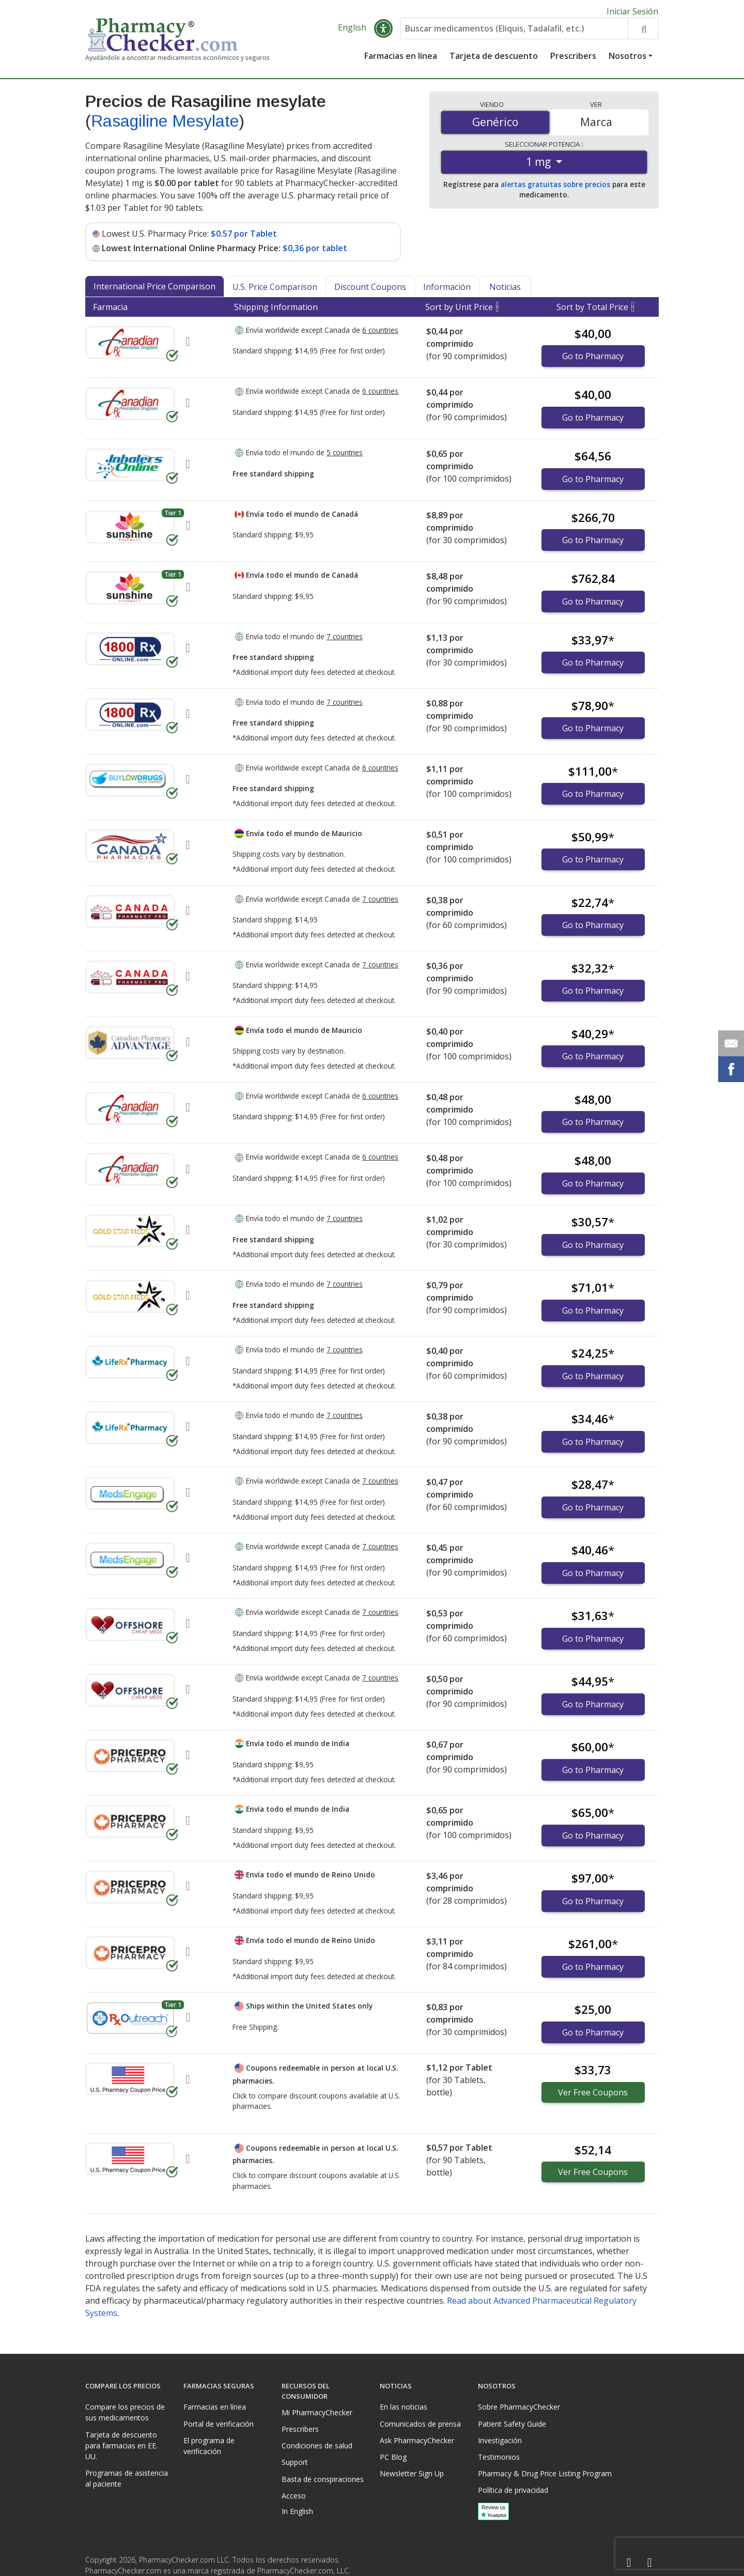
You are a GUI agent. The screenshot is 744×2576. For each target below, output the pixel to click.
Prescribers (573, 59)
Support (295, 2462)
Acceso (294, 2496)
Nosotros (627, 59)
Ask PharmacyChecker (417, 2440)
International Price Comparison (154, 290)
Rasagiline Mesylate (165, 124)
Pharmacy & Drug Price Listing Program (545, 2473)
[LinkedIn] (649, 2563)
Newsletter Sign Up (412, 2473)
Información (447, 290)
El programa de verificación (209, 2445)
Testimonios (499, 2457)
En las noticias (403, 2407)
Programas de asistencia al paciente (126, 2478)
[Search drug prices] (643, 32)
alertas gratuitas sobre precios (555, 188)
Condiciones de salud (317, 2445)
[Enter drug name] (514, 32)
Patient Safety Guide (512, 2424)
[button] (383, 32)
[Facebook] (629, 2563)
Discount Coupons (370, 290)
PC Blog (393, 2457)
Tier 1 (172, 516)
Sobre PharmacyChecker (519, 2407)
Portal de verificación (218, 2424)
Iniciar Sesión (632, 11)
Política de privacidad (513, 2490)
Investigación (500, 2440)
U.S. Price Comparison (275, 290)
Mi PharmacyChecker (317, 2412)
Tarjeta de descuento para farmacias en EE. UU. (121, 2445)
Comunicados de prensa (420, 2424)
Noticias (505, 290)
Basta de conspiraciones (323, 2479)
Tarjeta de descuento (494, 59)
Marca (596, 125)
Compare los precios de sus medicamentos (125, 2412)
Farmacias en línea (400, 59)
